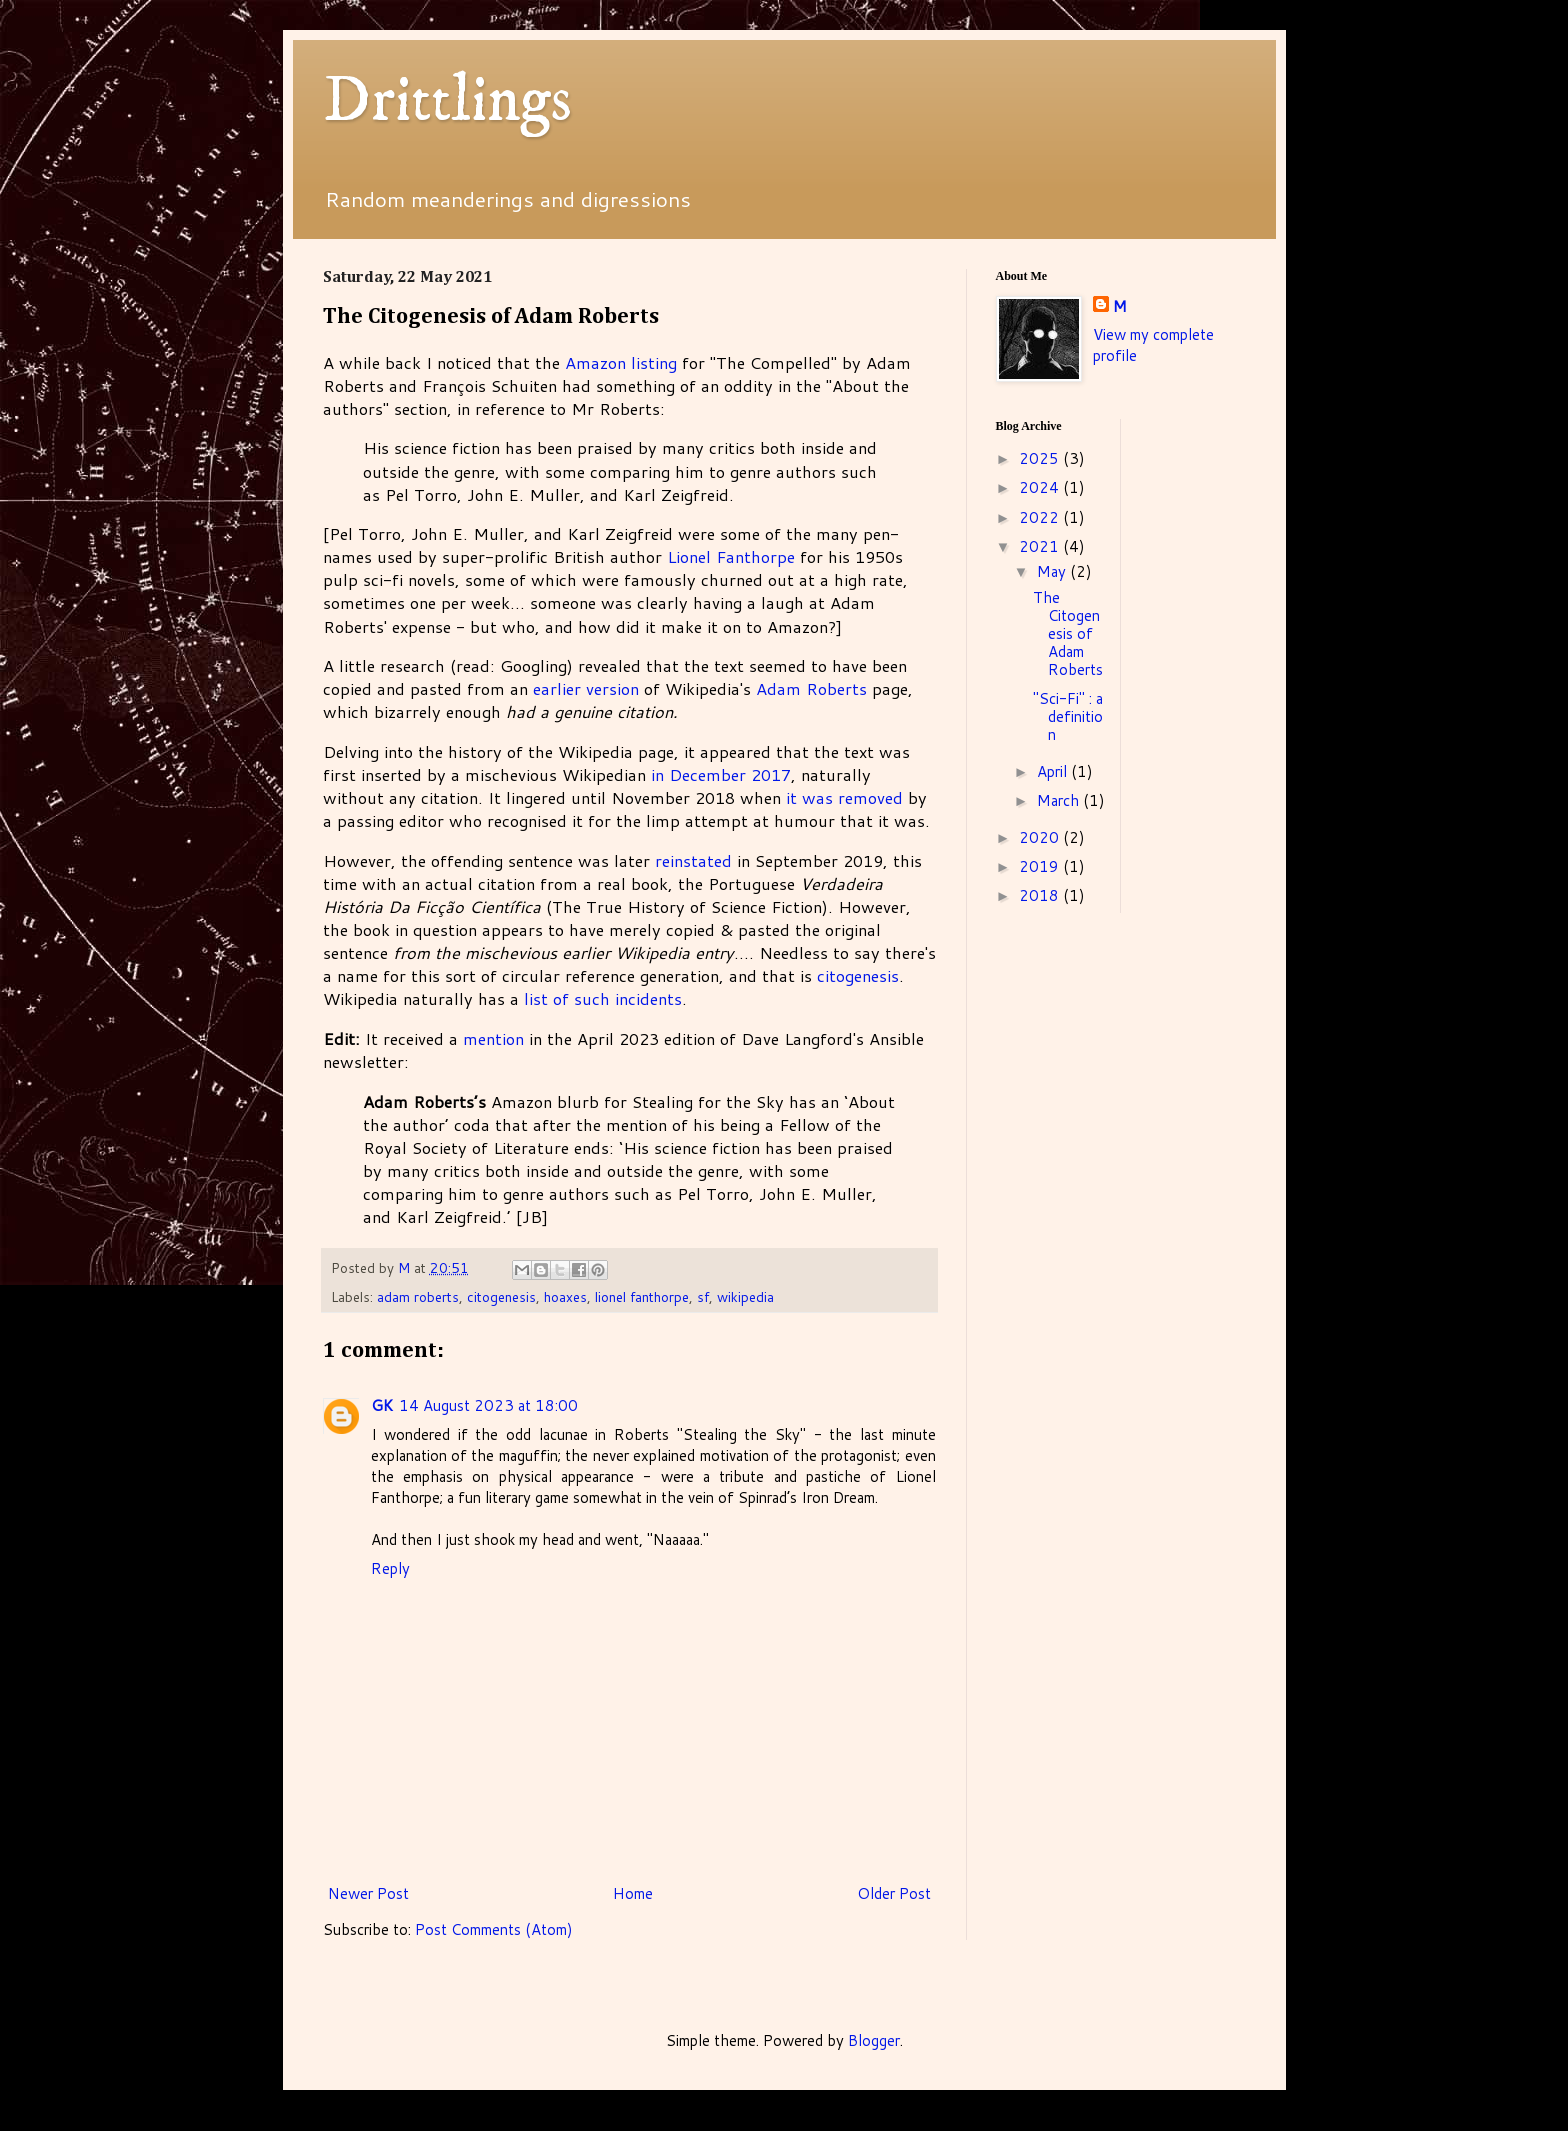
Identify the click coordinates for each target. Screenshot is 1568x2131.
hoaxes (565, 1296)
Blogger (874, 2040)
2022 (1041, 517)
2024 (1041, 487)
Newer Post (368, 1893)
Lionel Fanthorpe (731, 556)
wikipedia (745, 1296)
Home (633, 1893)
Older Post (894, 1893)
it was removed (844, 797)
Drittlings (447, 102)
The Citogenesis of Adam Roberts (1068, 633)
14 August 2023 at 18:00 (488, 1405)
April (1054, 771)
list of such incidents (603, 998)
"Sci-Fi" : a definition (1068, 716)
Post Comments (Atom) (494, 1929)
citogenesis (858, 975)
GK (382, 1405)
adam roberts (418, 1296)
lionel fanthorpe (642, 1296)
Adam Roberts (811, 688)
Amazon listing (621, 362)
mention (493, 1038)
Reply (390, 1568)
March (1060, 800)
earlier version (586, 688)
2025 (1041, 458)
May (1053, 571)
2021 (1041, 546)
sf (703, 1296)
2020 (1041, 837)
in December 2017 (721, 774)
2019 (1041, 866)
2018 (1041, 895)
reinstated (693, 860)
